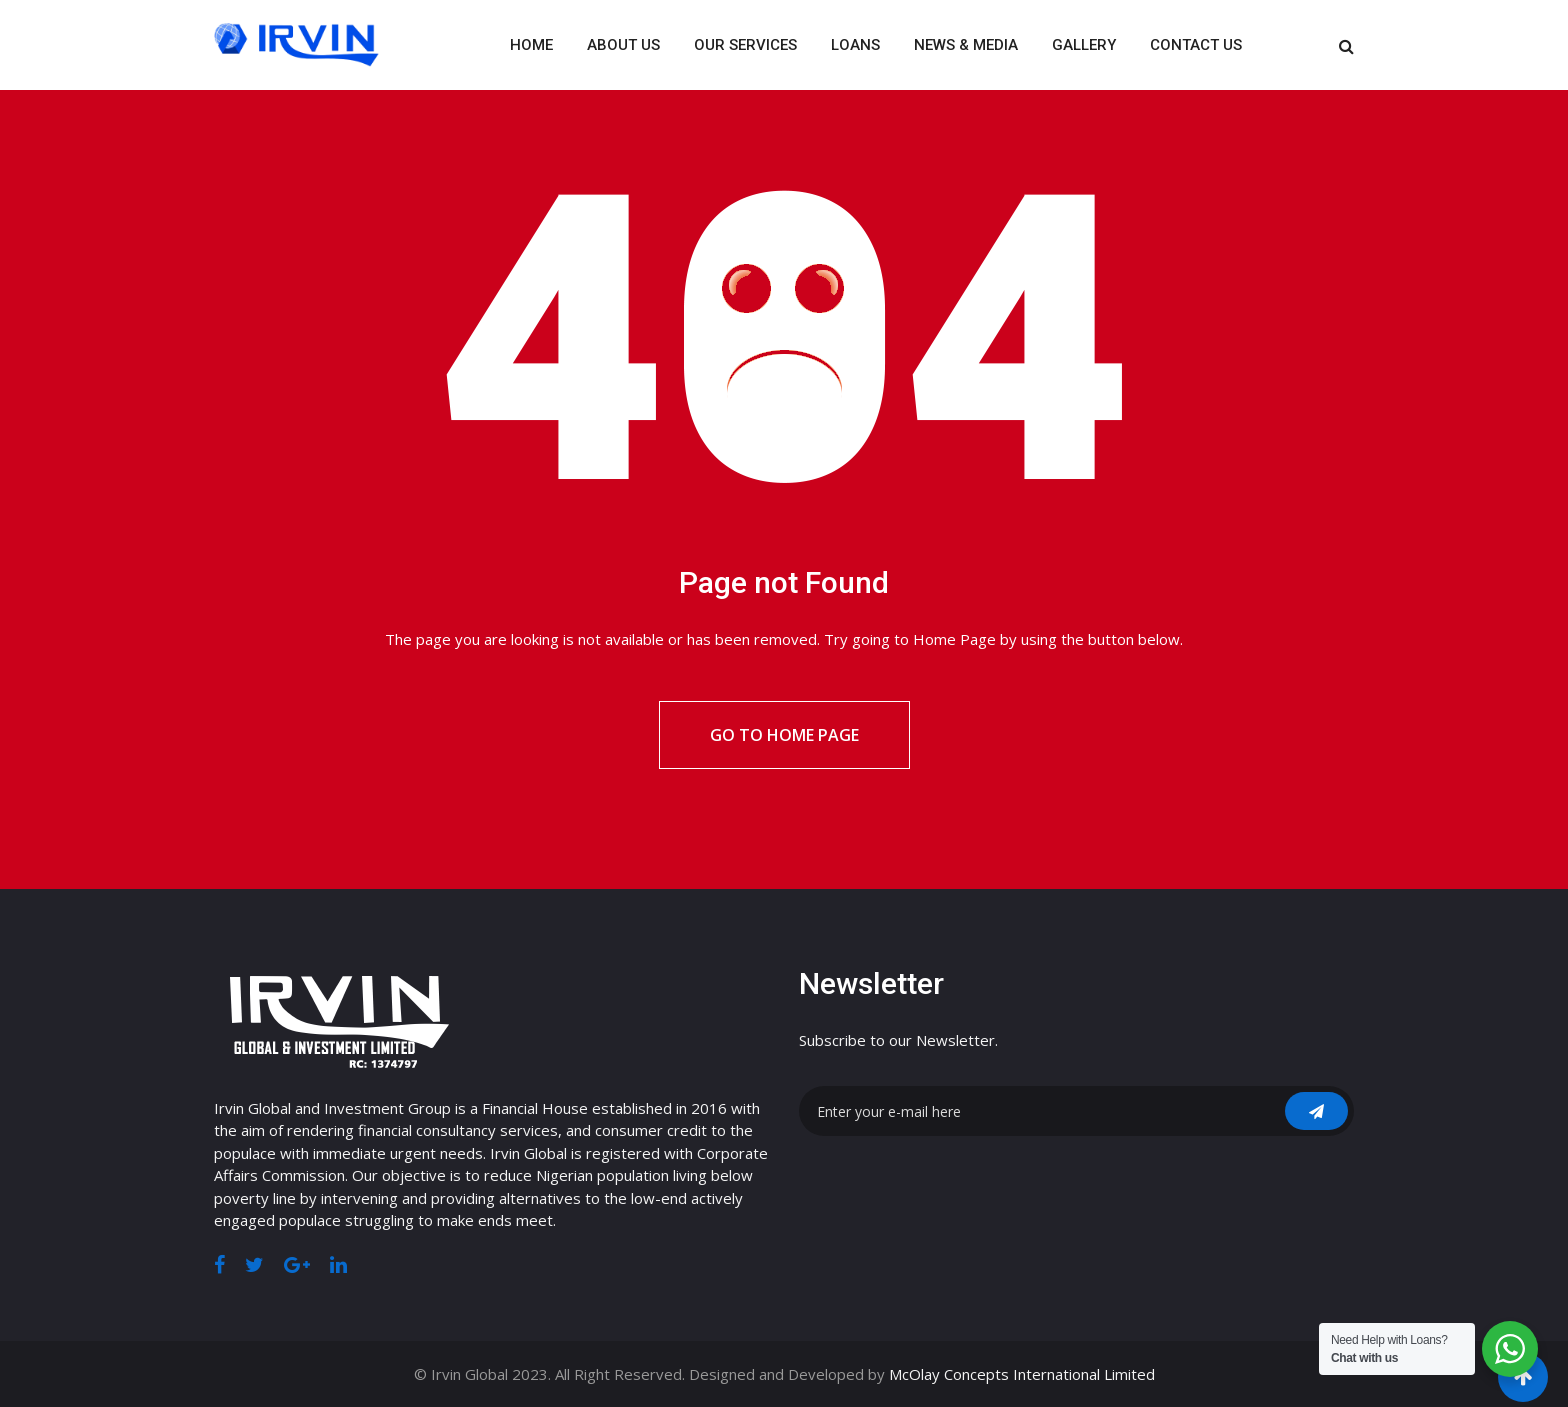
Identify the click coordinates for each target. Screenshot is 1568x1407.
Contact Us (1196, 45)
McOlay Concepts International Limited (1022, 1374)
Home (531, 45)
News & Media (966, 45)
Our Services (745, 45)
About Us (623, 45)
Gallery (1084, 45)
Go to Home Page (784, 735)
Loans (855, 45)
